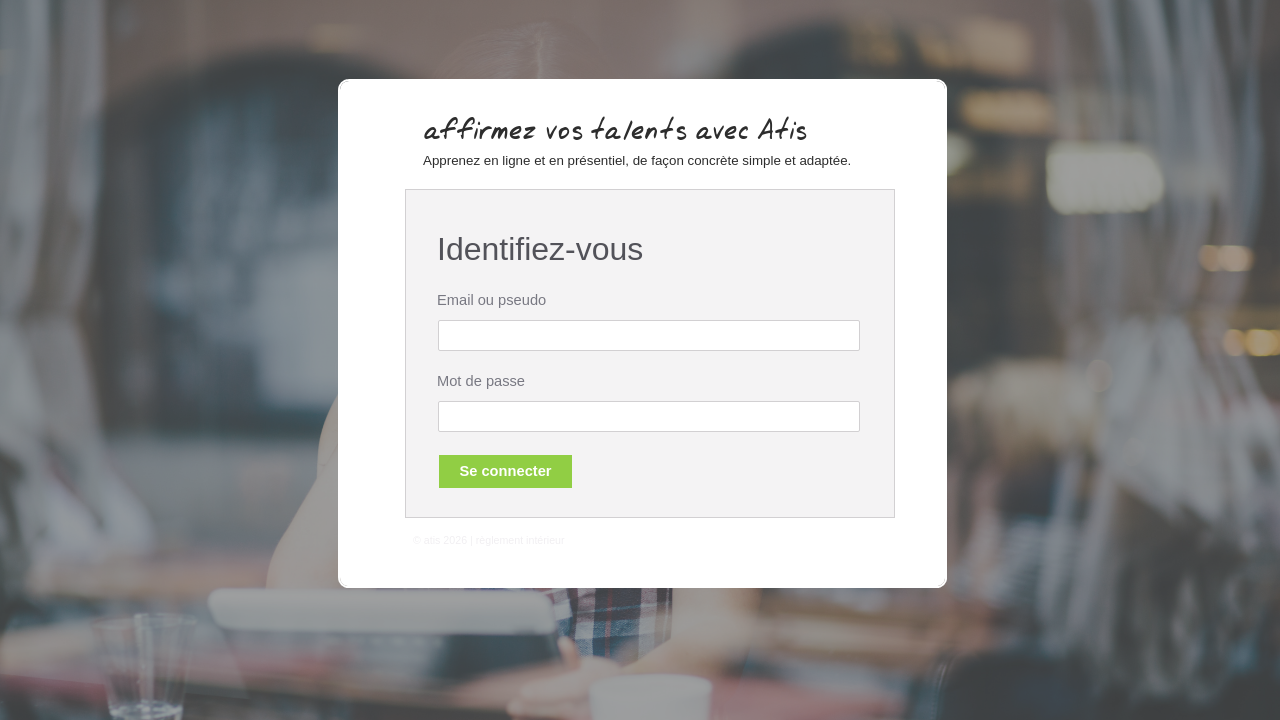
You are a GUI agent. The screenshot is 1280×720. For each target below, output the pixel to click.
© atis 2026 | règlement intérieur (489, 541)
